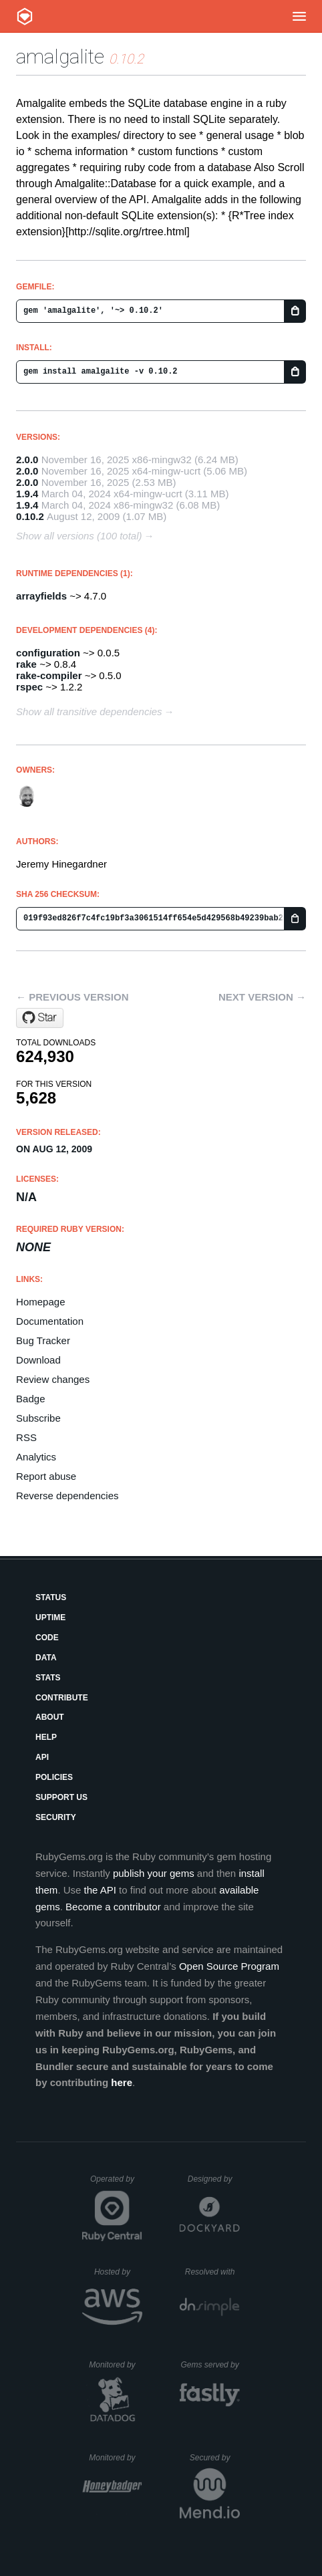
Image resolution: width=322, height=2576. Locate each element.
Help (46, 1737)
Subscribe (38, 1418)
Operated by (116, 2183)
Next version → (262, 997)
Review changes (53, 1379)
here (121, 2082)
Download (38, 1360)
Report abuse (46, 1476)
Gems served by (210, 2364)
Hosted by (118, 2272)
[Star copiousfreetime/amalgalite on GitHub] (39, 1018)
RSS (26, 1437)
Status (50, 1597)
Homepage (40, 1301)
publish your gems (153, 1873)
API (42, 1757)
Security (55, 1817)
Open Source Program (229, 1966)
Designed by (214, 2179)
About (49, 1717)
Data (46, 1657)
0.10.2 (30, 516)
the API (100, 1890)
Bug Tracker (43, 1340)
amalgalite (60, 56)
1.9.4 (27, 493)
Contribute (61, 1697)
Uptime (50, 1617)
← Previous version (72, 997)
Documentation (50, 1321)
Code (47, 1637)
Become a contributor (113, 1906)
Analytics (36, 1456)
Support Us (61, 1797)
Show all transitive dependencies (89, 711)
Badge (30, 1398)
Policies (54, 1777)
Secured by (215, 2457)
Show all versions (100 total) (79, 535)
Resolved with (212, 2272)
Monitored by (115, 2364)
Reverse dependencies (67, 1495)
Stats (48, 1677)
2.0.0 (27, 459)
